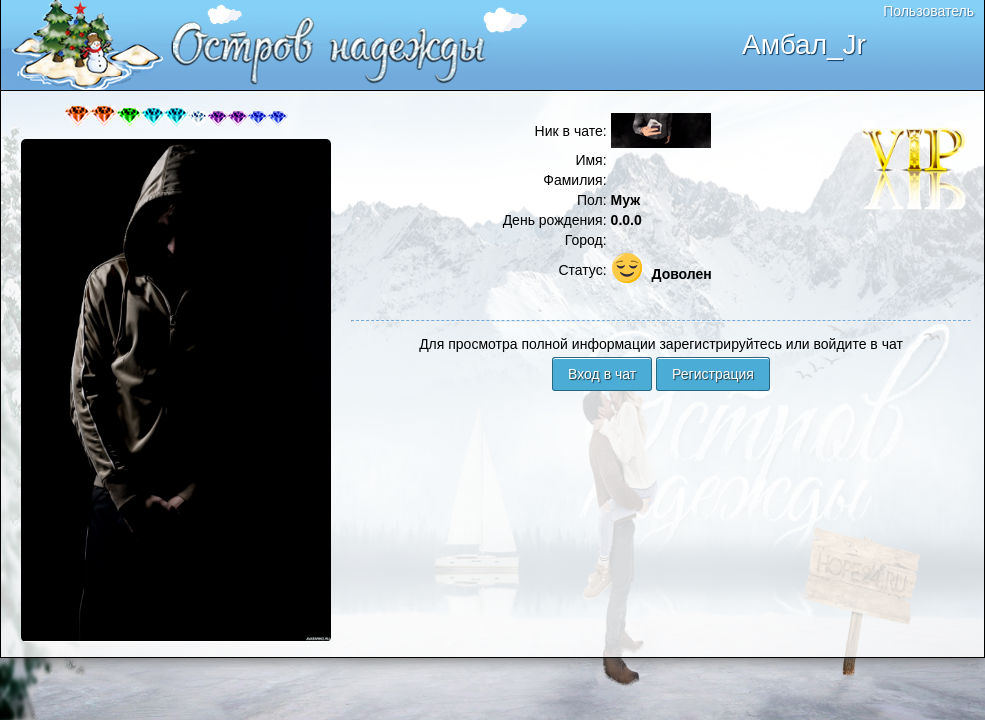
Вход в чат (602, 374)
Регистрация (713, 374)
